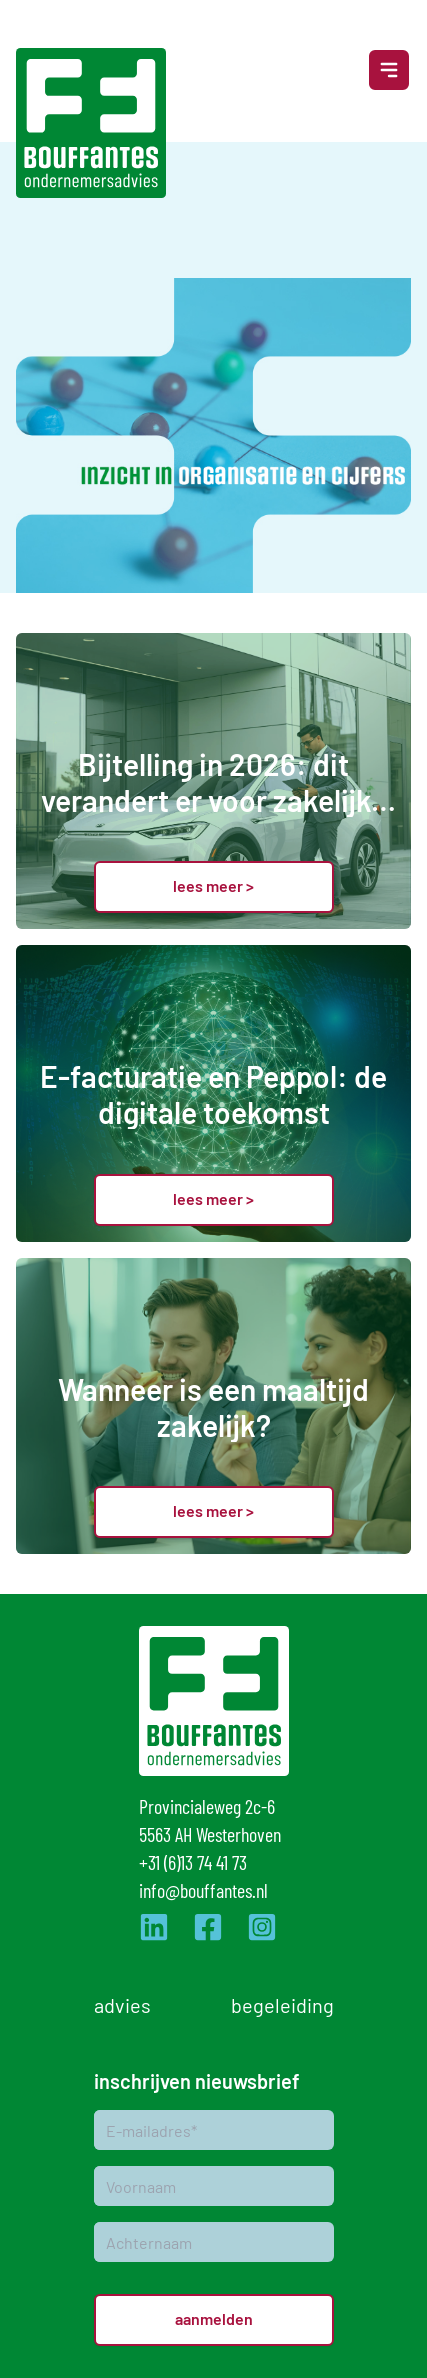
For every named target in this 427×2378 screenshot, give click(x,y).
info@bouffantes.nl (203, 1889)
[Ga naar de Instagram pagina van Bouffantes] (262, 1927)
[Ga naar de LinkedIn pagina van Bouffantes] (154, 1927)
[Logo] (91, 123)
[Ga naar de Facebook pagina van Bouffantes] (208, 1927)
